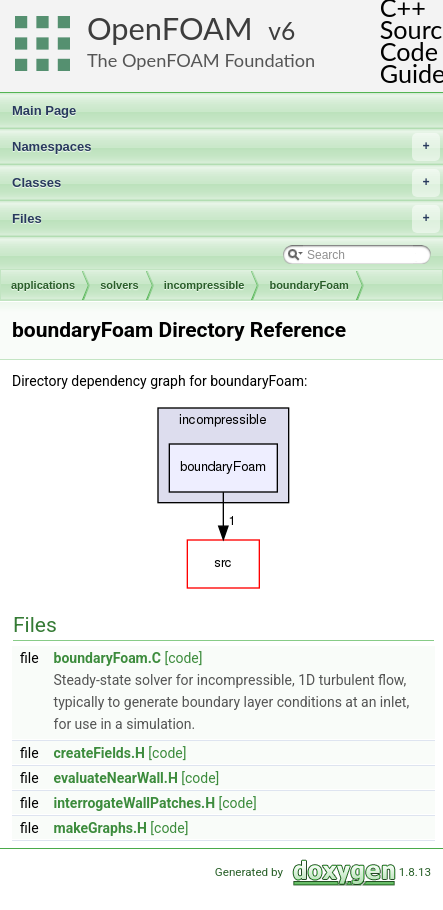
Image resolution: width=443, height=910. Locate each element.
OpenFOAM (170, 28)
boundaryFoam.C (107, 658)
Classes (226, 183)
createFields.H (99, 753)
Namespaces (226, 147)
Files (226, 219)
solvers (119, 285)
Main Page (44, 110)
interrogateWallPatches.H (135, 803)
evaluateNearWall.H (116, 778)
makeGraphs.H (100, 828)
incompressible (204, 285)
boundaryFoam (308, 285)
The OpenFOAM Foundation (201, 60)
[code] (183, 658)
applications (43, 285)
